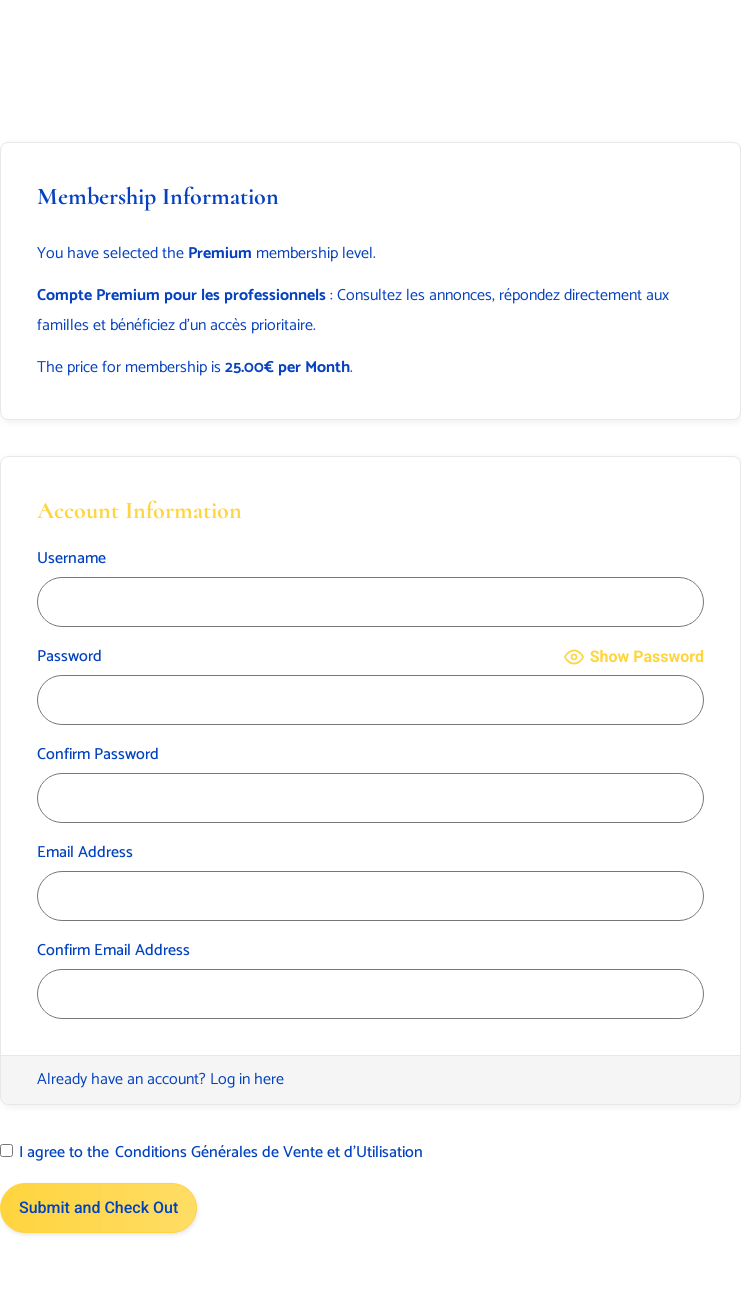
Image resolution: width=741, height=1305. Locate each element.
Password (69, 657)
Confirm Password (98, 755)
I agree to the (211, 1153)
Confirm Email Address (113, 951)
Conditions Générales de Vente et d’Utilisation (269, 1153)
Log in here (247, 1079)
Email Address (85, 853)
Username (71, 559)
